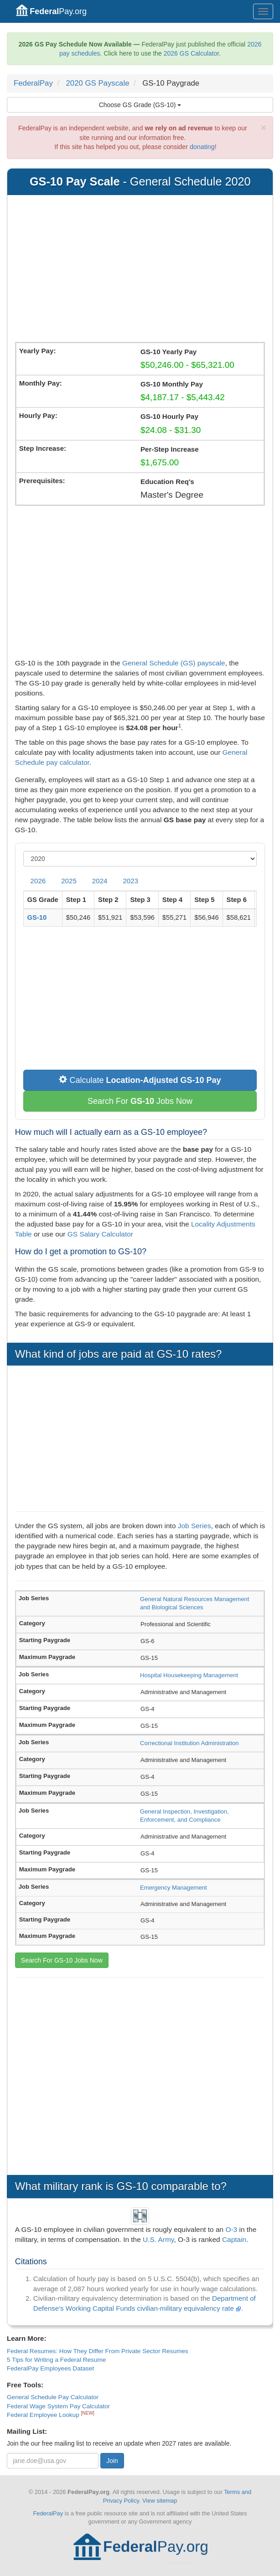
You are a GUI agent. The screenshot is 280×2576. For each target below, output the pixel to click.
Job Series (194, 1526)
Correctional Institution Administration (189, 1743)
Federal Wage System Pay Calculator (58, 2406)
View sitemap (159, 2500)
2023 (130, 881)
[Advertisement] (140, 270)
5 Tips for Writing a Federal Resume (56, 2359)
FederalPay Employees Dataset (50, 2368)
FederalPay (33, 83)
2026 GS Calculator (191, 53)
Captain (234, 2239)
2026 (38, 881)
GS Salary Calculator (100, 1234)
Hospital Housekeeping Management (189, 1675)
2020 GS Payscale (98, 83)
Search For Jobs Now (140, 1101)
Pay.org (51, 10)
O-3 (231, 2229)
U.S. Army (158, 2239)
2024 (100, 881)
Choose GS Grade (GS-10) (140, 104)
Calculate (140, 1080)
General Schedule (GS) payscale (173, 663)
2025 (69, 881)
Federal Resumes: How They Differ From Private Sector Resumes (97, 2351)
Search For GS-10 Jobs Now (62, 1960)
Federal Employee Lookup (44, 2414)
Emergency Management (173, 1887)
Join (112, 2460)
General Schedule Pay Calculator (53, 2397)
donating (202, 146)
